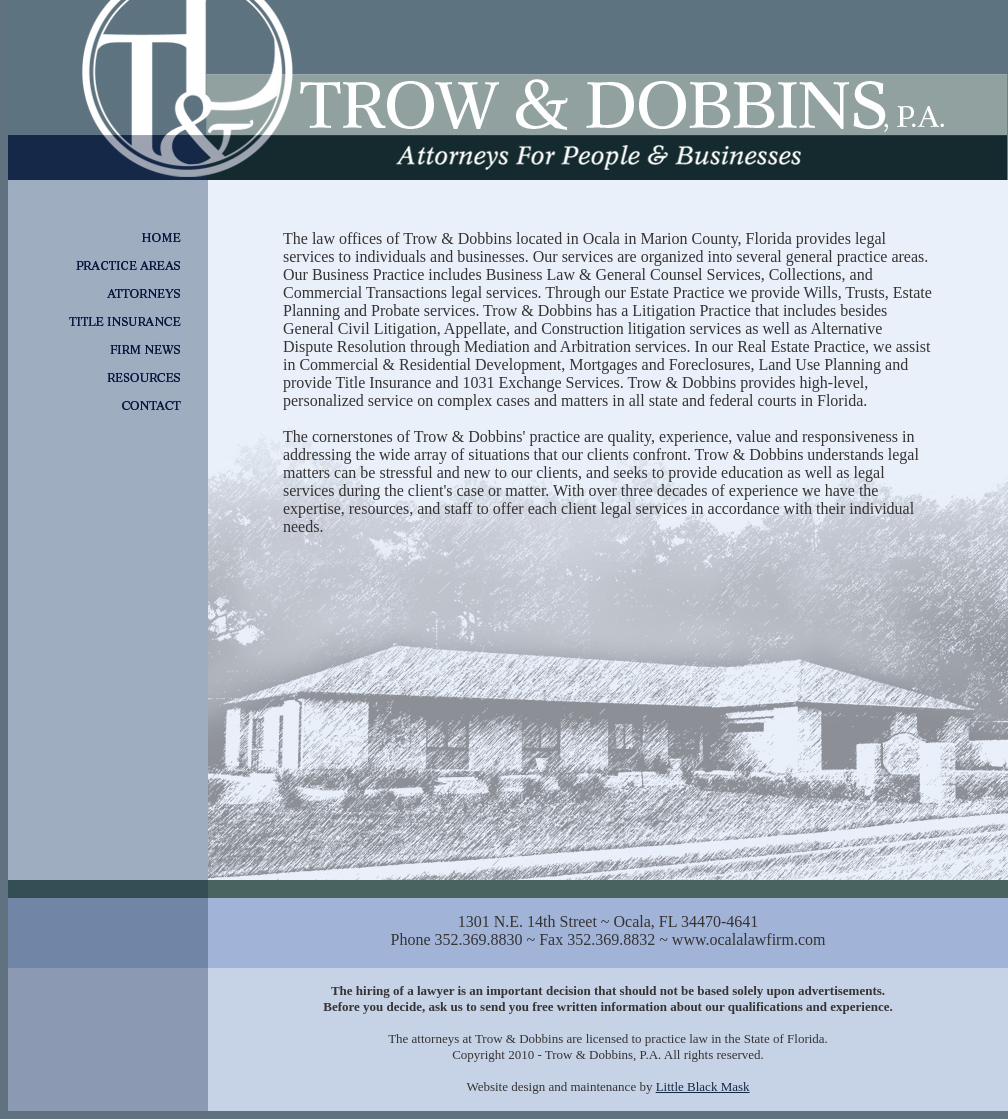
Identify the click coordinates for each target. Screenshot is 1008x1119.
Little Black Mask (703, 1086)
